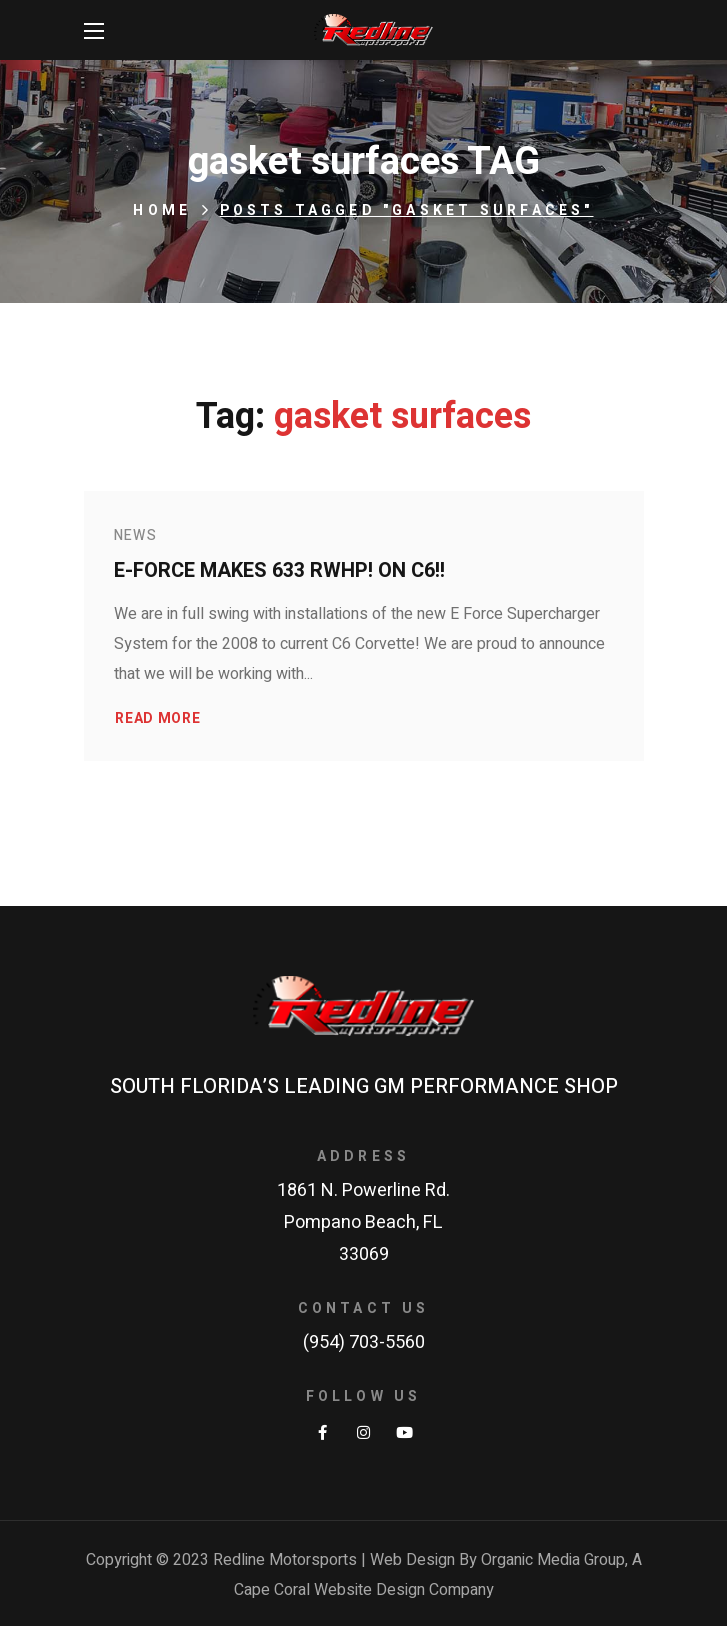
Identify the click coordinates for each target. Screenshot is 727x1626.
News (136, 535)
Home (162, 210)
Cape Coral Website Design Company (364, 1590)
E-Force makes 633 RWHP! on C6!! (279, 570)
